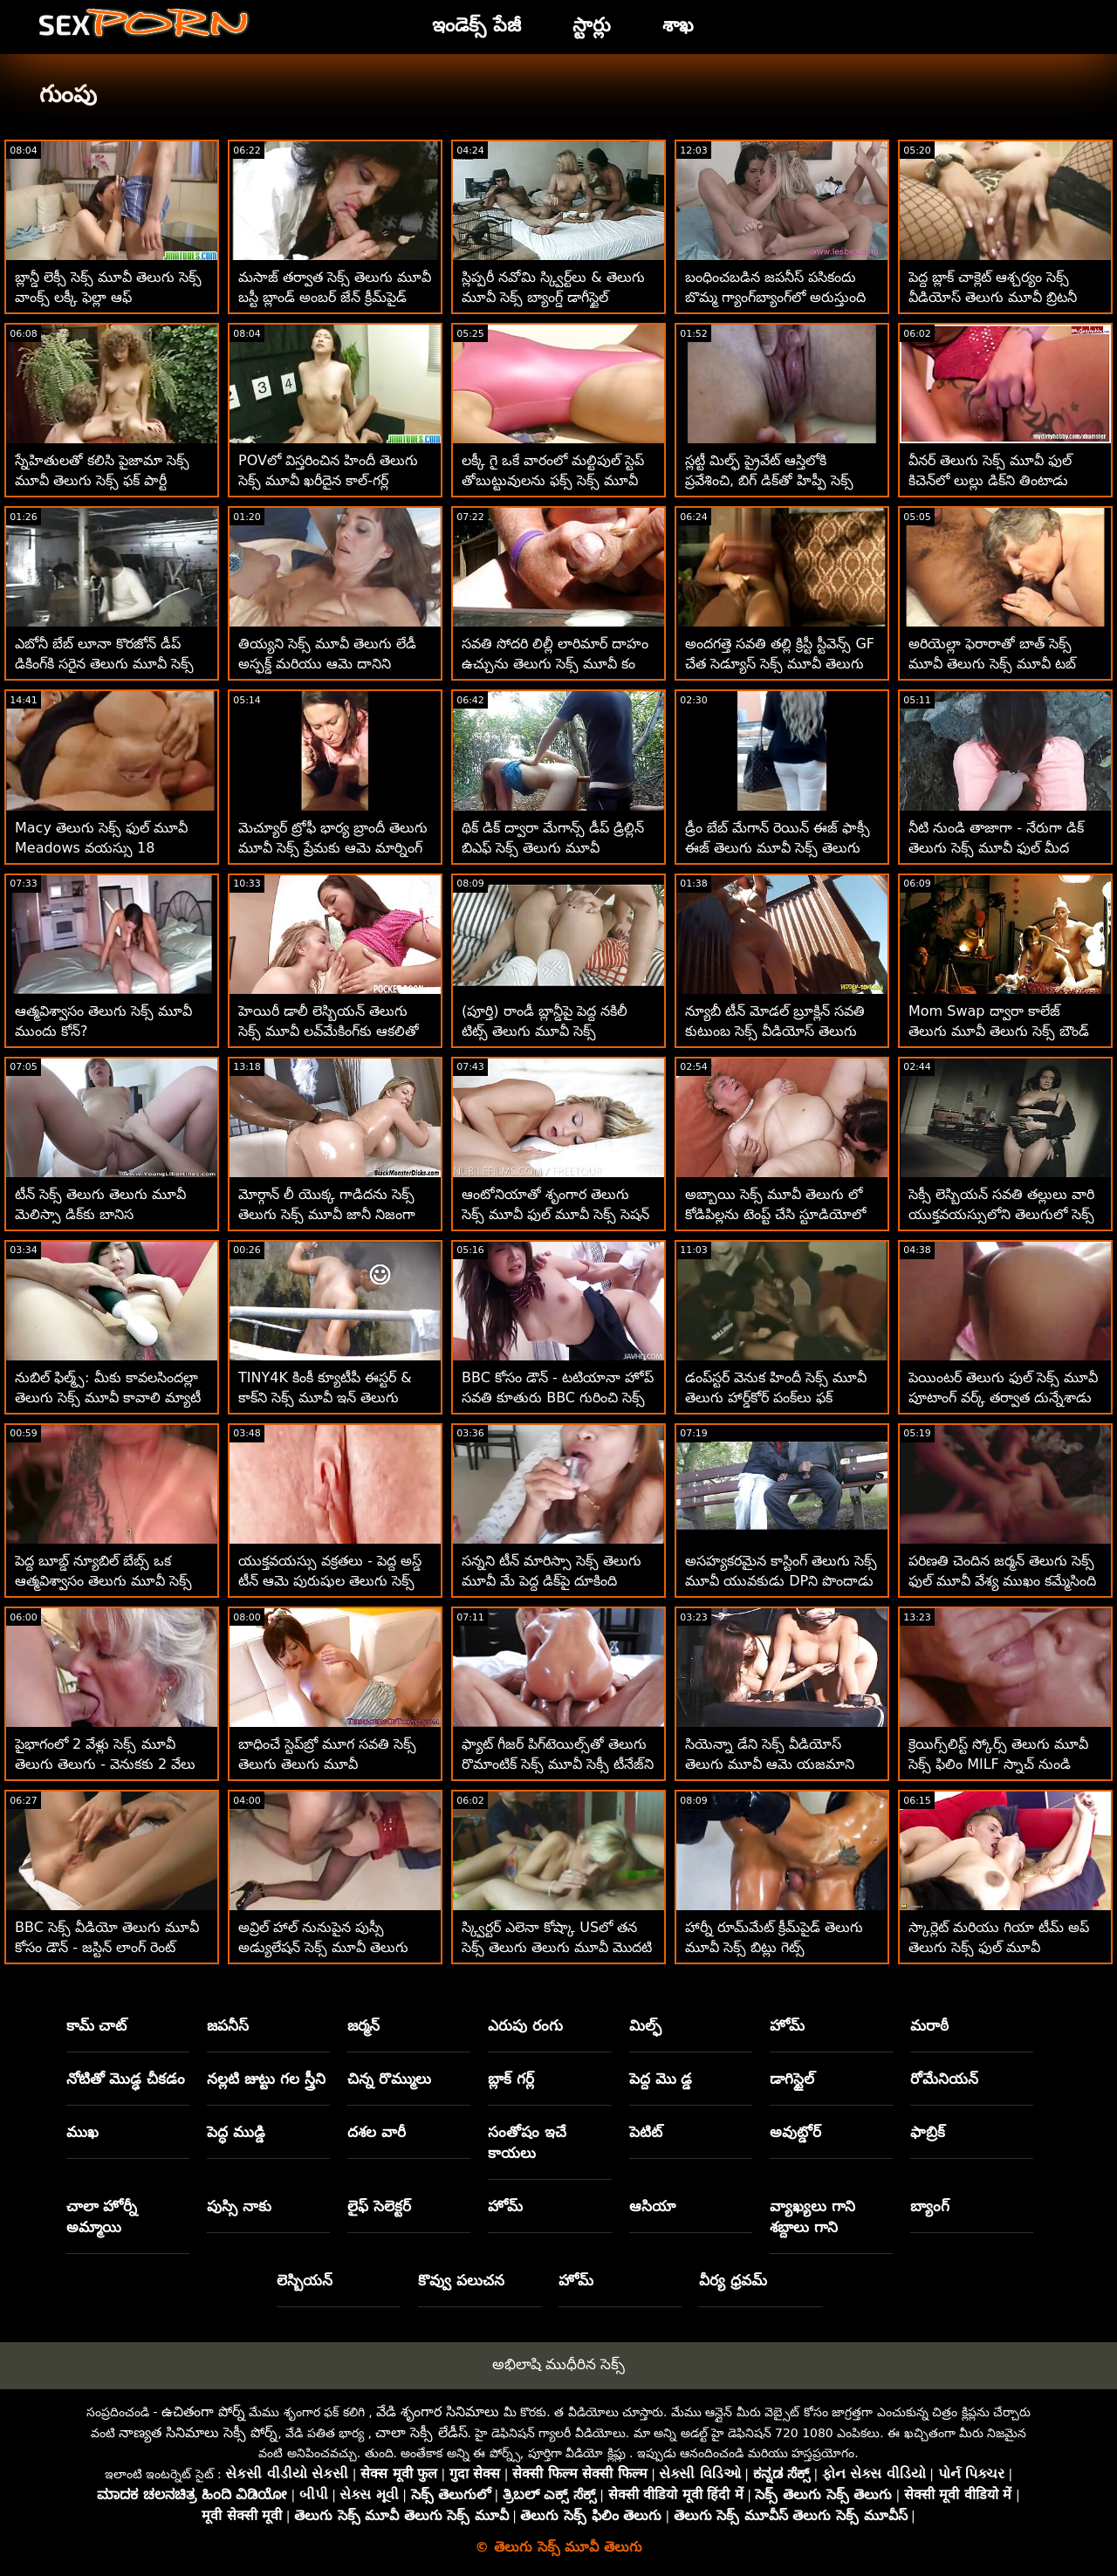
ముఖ (82, 2132)
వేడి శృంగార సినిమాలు (437, 2411)
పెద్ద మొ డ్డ (661, 2078)
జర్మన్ (363, 2025)
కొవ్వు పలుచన (461, 2280)
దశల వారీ (376, 2132)
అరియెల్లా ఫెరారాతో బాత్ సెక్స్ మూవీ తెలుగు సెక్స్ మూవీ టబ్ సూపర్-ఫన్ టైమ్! (992, 663)
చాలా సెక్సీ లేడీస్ (421, 2432)
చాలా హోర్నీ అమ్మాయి (102, 2216)
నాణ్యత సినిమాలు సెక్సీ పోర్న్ (198, 2432)
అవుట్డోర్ (795, 2132)
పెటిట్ (645, 2132)
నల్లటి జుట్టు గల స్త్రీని (266, 2078)
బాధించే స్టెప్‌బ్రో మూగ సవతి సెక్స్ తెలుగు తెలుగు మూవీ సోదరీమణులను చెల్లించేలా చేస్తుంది (333, 1764)
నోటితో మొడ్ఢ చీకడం (126, 2078)
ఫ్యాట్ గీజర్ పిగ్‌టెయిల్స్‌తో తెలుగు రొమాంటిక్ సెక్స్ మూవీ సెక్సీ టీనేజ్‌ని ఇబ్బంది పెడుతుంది (558, 1764)
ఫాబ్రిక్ (927, 2132)
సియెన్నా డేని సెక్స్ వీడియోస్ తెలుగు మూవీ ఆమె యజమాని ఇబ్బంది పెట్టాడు (769, 1764)
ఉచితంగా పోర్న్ (203, 2411)
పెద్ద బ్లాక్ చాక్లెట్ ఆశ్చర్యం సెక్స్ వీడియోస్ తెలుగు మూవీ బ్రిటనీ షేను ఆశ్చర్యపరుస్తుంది (992, 297)
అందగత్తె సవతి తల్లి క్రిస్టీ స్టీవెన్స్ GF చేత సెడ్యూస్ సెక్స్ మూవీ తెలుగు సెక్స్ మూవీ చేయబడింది (779, 663)
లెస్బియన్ (304, 2280)
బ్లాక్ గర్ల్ (511, 2078)
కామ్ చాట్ (96, 2025)
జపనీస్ (228, 2025)
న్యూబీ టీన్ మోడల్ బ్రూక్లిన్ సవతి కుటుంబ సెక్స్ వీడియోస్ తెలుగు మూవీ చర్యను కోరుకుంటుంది (775, 1031)
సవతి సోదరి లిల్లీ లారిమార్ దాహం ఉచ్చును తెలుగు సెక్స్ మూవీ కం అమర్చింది (555, 663)
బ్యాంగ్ (929, 2206)
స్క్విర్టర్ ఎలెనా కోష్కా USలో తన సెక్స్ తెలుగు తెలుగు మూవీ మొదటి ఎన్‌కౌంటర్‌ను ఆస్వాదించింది (557, 1947)
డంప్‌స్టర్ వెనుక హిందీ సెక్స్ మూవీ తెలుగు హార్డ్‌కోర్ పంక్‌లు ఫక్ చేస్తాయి (776, 1397)
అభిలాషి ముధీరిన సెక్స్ (559, 2364)
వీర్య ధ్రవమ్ (733, 2280)
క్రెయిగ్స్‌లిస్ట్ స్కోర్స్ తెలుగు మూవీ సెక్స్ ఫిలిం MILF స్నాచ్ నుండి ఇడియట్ (998, 1764)
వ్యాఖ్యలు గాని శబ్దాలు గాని (812, 2216)
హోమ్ (787, 2025)
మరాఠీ (929, 2025)
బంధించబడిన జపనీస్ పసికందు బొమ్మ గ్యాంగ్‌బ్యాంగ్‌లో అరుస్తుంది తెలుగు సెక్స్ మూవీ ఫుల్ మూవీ (775, 297)
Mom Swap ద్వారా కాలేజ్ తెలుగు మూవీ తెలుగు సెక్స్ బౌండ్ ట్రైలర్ (998, 1031)
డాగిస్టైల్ (792, 2078)
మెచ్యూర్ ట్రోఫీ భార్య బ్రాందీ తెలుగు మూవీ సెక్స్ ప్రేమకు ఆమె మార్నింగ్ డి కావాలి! (333, 847)
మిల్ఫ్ (645, 2025)
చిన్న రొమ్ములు (389, 2078)
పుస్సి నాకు (239, 2206)
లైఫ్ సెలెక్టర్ (379, 2206)
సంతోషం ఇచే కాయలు (527, 2142)
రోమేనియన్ (944, 2078)
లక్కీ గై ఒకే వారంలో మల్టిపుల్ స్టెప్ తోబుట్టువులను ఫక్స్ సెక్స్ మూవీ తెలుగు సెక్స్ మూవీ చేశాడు (553, 480)
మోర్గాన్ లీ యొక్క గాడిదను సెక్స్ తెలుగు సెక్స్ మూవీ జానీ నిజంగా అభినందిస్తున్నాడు (326, 1214)
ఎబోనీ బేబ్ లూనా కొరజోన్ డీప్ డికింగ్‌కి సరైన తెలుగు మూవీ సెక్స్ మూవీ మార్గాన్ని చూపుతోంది (104, 663)
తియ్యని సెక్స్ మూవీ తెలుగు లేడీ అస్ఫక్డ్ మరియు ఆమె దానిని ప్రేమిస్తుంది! (327, 663)
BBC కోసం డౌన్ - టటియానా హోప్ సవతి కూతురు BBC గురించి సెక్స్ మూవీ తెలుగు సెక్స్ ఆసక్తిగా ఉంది (558, 1397)
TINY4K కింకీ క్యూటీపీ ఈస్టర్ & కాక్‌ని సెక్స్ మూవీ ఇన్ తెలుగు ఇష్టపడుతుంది (325, 1397)
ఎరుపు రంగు (525, 2025)
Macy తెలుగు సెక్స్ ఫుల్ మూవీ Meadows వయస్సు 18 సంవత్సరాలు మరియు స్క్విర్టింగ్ (101, 847)
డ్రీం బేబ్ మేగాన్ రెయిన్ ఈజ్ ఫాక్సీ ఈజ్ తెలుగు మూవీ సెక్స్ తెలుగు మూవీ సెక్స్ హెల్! (777, 847)
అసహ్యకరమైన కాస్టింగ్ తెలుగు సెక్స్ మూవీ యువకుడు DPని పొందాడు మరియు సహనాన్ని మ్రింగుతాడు (781, 1580)
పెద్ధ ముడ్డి (236, 2132)
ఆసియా (652, 2206)
